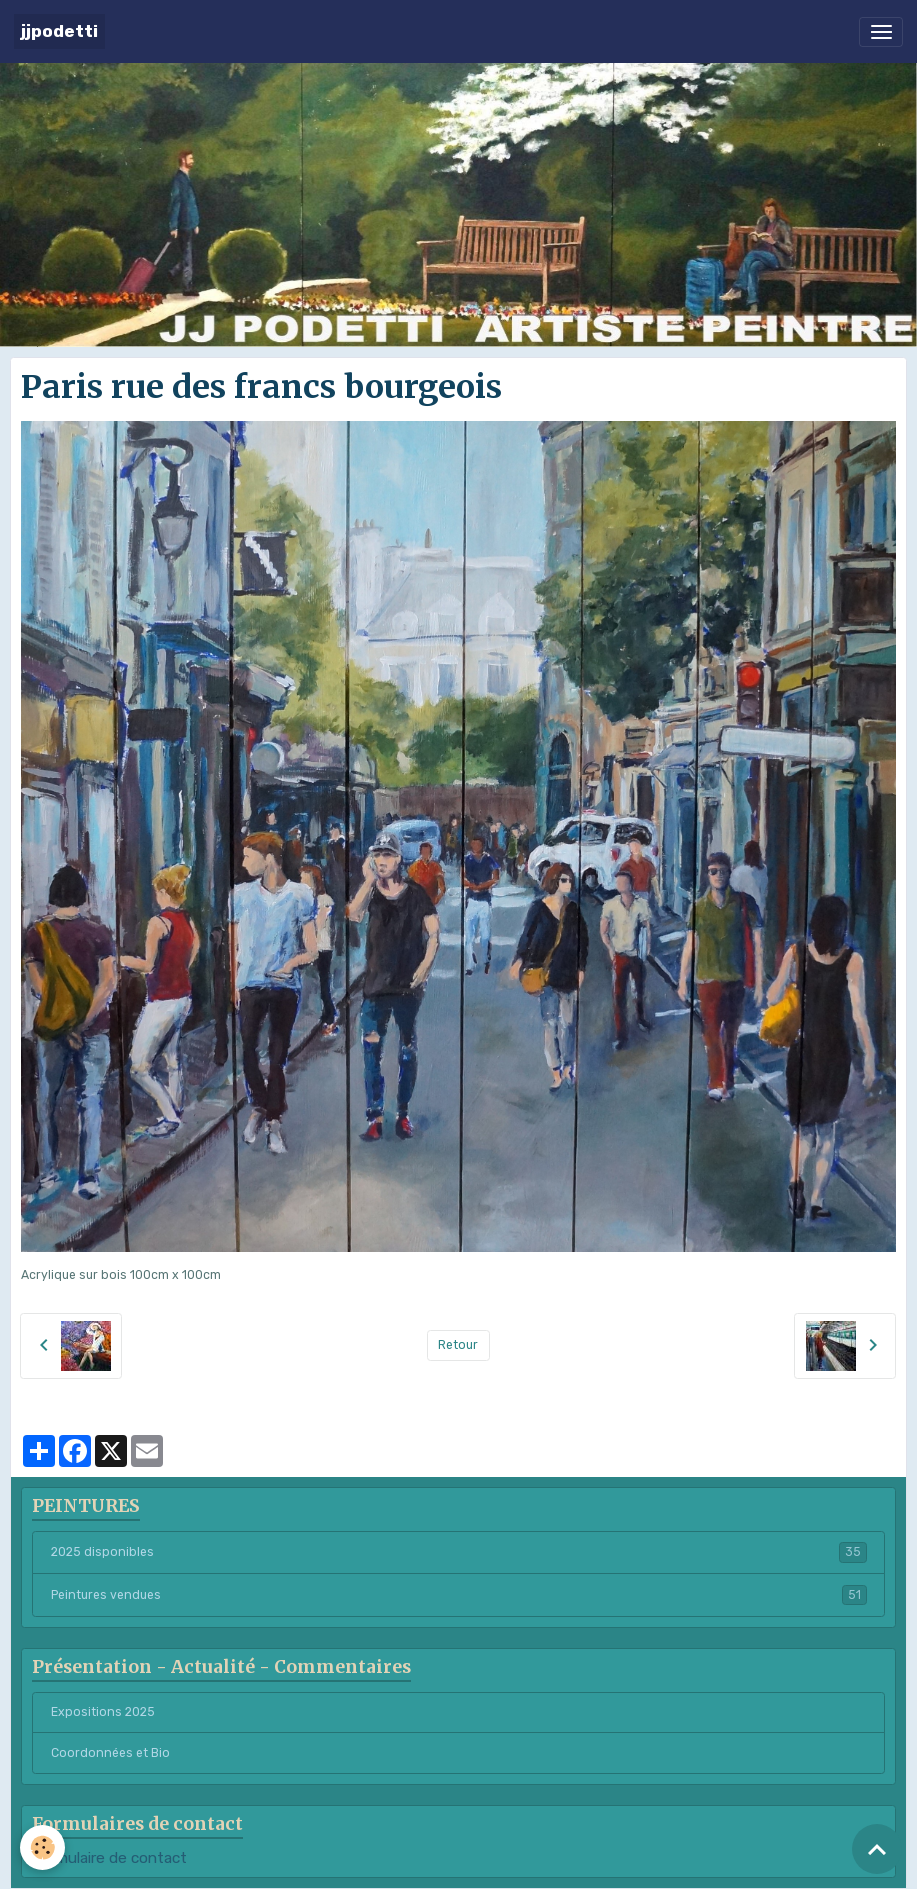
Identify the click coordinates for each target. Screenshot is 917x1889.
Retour (458, 1345)
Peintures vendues (459, 1595)
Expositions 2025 (103, 1712)
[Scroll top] (877, 1849)
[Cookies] (42, 1847)
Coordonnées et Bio (110, 1753)
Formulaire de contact (109, 1858)
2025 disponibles (459, 1552)
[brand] (59, 31)
